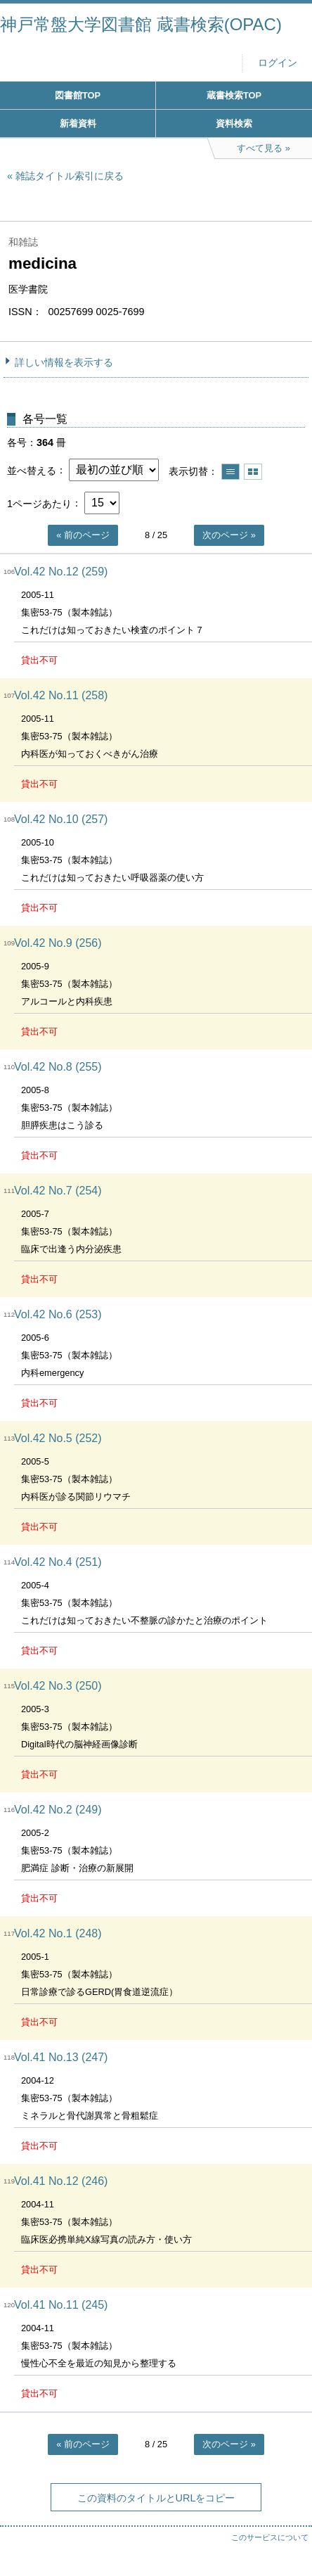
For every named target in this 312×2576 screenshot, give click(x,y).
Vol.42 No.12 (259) (61, 572)
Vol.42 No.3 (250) (58, 1686)
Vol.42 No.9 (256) (58, 943)
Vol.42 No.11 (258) (61, 695)
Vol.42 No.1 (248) (58, 1933)
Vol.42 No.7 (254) (58, 1191)
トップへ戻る (287, 2537)
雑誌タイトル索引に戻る (69, 175)
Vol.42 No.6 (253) (58, 1314)
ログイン (277, 63)
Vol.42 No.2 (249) (58, 1810)
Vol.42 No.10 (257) (61, 819)
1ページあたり (39, 503)
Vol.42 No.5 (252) (58, 1438)
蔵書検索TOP (234, 95)
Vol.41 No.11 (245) (61, 2305)
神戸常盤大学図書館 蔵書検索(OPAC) (141, 24)
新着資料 (78, 123)
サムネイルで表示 (253, 472)
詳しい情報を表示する (64, 362)
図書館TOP (77, 95)
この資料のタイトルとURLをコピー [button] (156, 2498)
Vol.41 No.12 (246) (61, 2181)
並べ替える (31, 470)
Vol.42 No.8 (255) (58, 1067)
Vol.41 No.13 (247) (61, 2057)
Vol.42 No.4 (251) (58, 1562)
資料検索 (234, 123)
